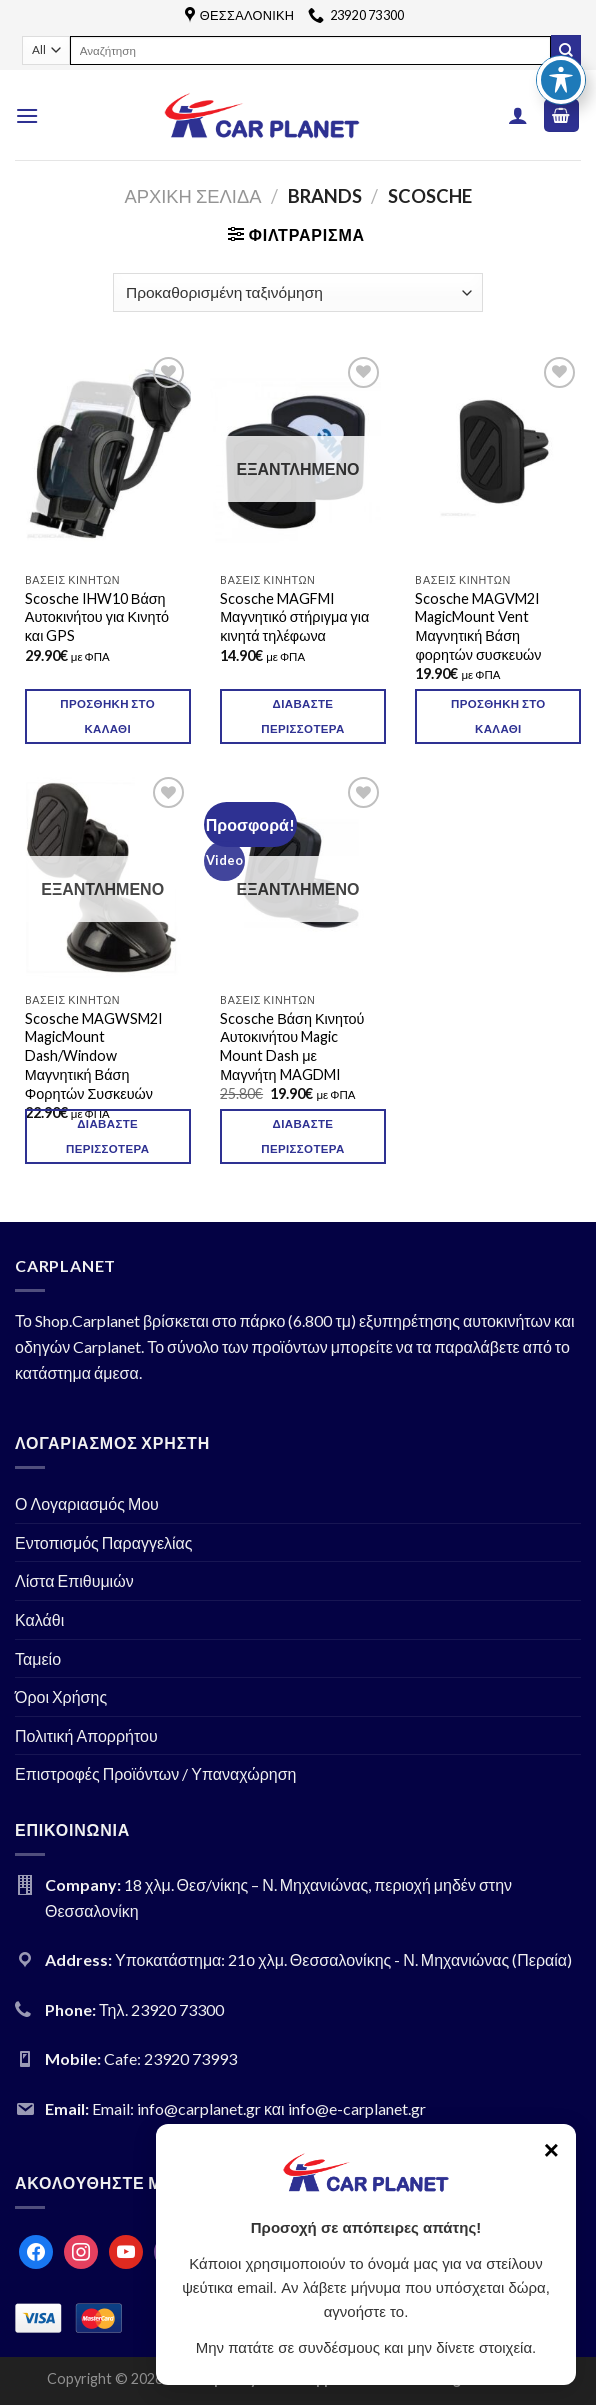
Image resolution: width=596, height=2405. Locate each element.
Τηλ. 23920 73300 (161, 2009)
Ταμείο (38, 1658)
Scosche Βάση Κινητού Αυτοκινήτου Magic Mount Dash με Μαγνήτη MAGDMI (292, 1046)
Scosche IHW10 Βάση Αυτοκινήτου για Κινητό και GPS (97, 617)
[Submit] (566, 50)
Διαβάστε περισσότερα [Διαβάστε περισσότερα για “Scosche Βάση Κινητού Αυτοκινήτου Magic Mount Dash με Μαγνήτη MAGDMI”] (302, 1136)
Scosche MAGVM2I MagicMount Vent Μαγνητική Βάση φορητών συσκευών (478, 626)
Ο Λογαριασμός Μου (87, 1503)
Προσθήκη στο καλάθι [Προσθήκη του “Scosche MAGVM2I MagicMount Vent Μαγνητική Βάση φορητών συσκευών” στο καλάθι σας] (498, 716)
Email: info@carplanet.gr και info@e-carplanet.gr (259, 2108)
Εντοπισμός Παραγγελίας (104, 1542)
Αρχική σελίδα (192, 196)
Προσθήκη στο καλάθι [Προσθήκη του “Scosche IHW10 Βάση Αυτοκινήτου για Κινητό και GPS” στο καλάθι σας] (107, 716)
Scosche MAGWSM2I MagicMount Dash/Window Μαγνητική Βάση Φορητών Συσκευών (94, 1056)
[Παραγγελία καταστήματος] (297, 292)
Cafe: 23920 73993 (170, 2058)
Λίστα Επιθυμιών (74, 1580)
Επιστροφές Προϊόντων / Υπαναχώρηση (156, 1773)
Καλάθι (39, 1619)
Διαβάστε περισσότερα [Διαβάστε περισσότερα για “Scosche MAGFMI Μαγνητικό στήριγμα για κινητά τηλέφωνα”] (302, 716)
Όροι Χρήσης (61, 1696)
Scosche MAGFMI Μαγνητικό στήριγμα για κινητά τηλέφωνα (294, 617)
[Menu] (27, 115)
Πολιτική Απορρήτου (86, 1735)
